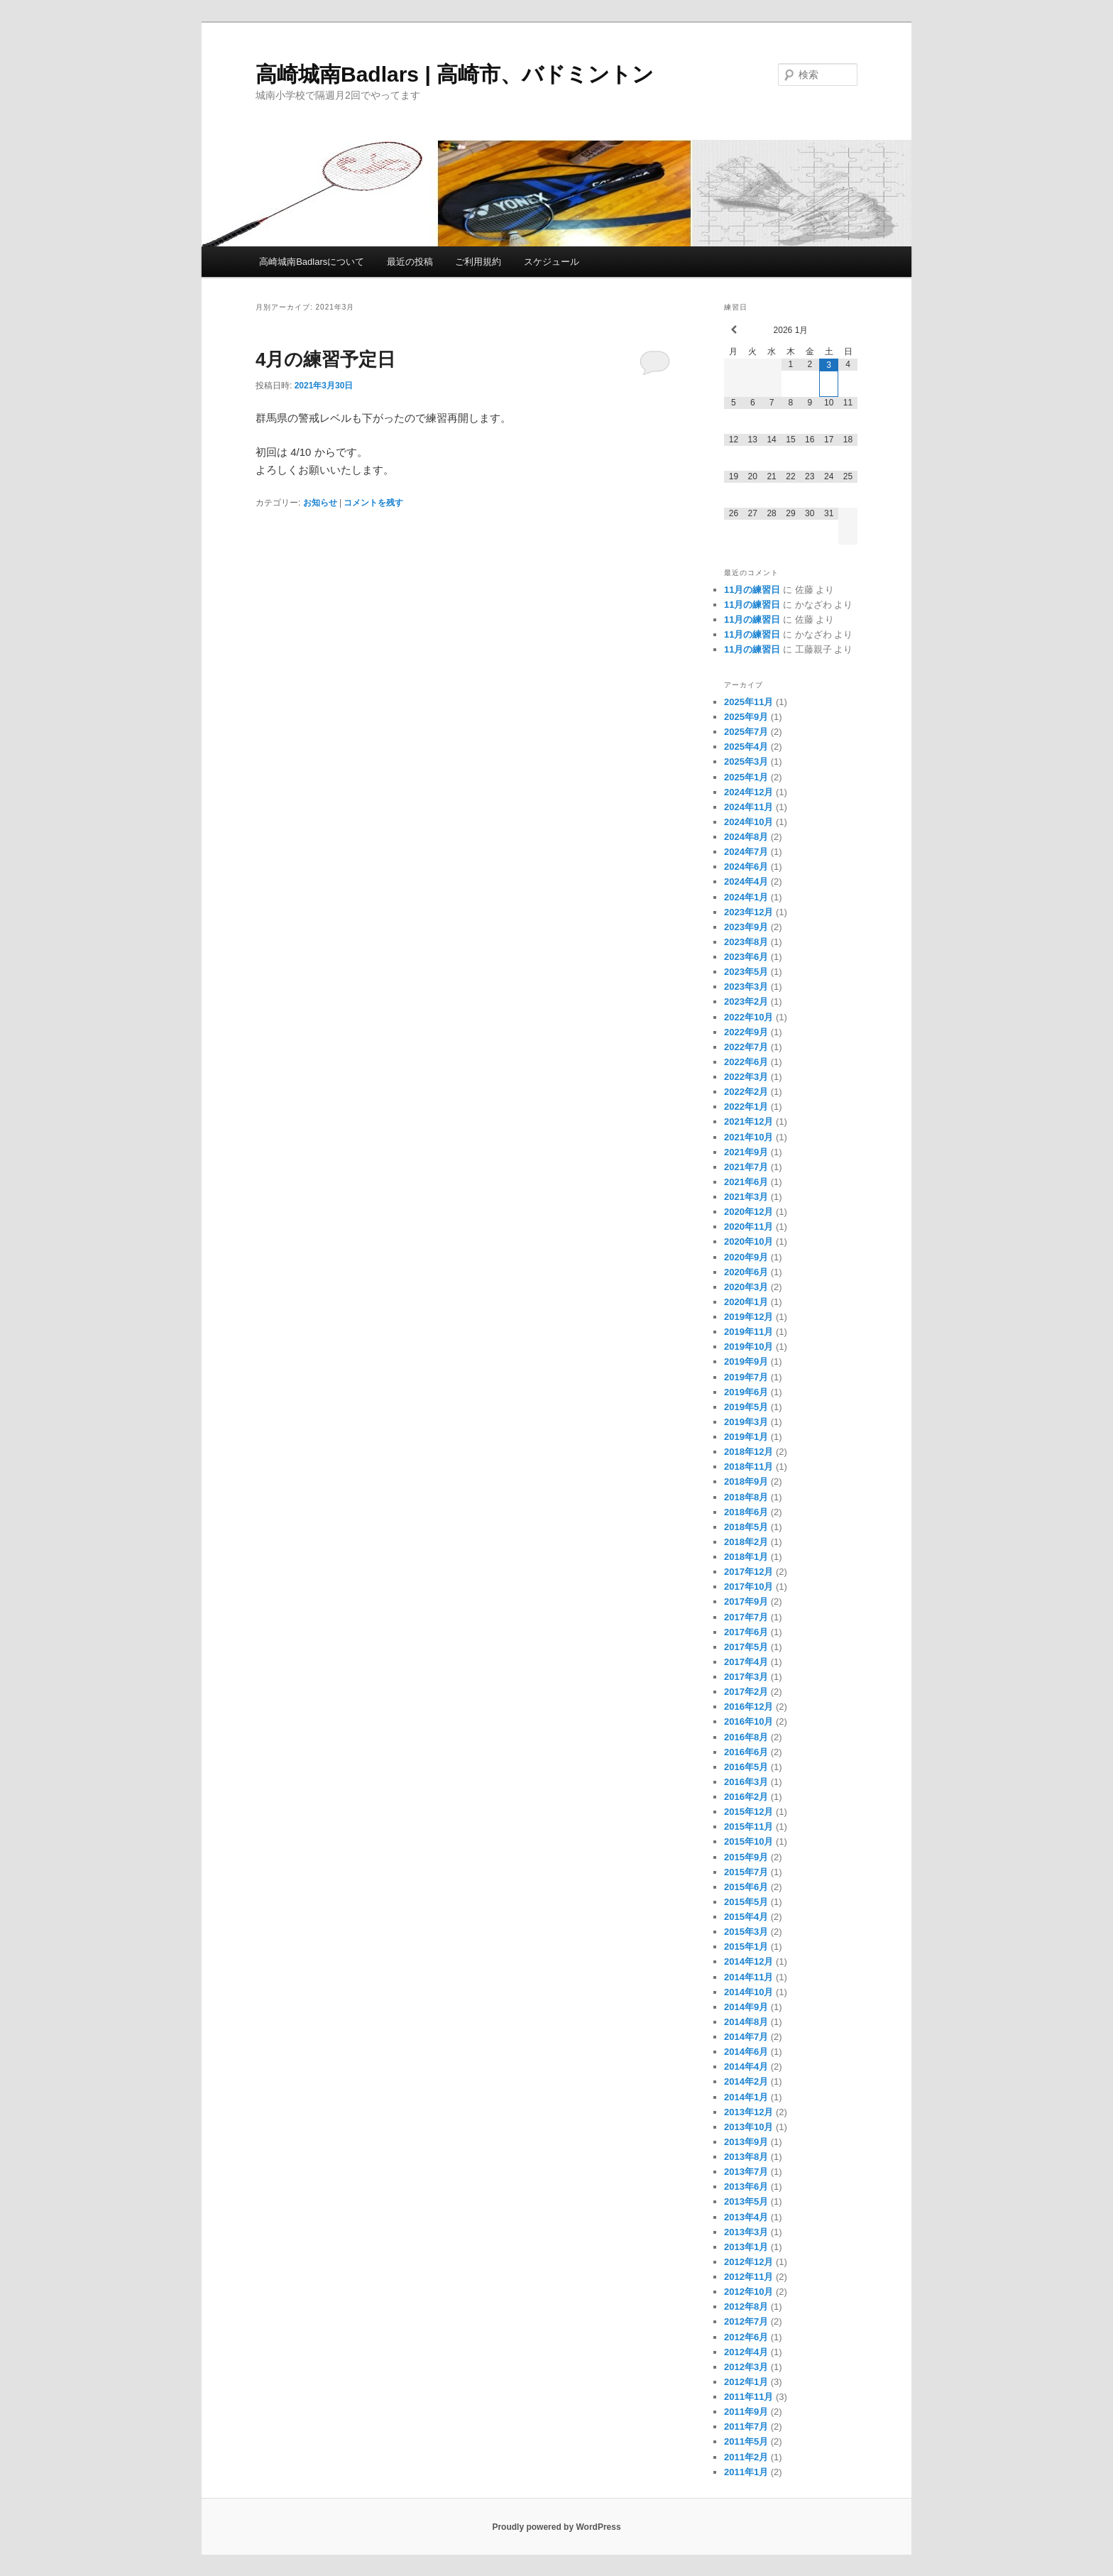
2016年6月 (746, 1752)
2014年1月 (746, 2097)
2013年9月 (746, 2141)
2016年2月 (746, 1796)
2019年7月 (746, 1377)
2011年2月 (746, 2457)
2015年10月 (748, 1841)
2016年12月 (748, 1706)
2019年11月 (748, 1331)
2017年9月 (746, 1601)
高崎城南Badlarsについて (311, 261)
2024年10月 (748, 822)
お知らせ (320, 503)
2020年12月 (748, 1211)
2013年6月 (746, 2186)
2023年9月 (746, 927)
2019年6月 (746, 1392)
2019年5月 (746, 1407)
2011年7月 (746, 2426)
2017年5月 (746, 1647)
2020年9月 (746, 1257)
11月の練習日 (752, 589)
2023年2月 (746, 1001)
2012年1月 (746, 2381)
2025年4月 (746, 746)
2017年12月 (748, 1571)
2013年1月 (746, 2247)
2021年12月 (748, 1121)
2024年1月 (746, 897)
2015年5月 (746, 1901)
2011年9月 (746, 2411)
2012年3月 (746, 2367)
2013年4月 (746, 2217)
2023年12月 (748, 912)
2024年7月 (746, 851)
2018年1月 (746, 1556)
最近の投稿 (410, 261)
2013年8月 (746, 2156)
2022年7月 (746, 1047)
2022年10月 (748, 1017)
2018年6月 (746, 1512)
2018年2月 (746, 1542)
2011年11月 (748, 2396)
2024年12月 (748, 792)
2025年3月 (746, 761)
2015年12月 (748, 1811)
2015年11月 (748, 1826)
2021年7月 (746, 1167)
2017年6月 (746, 1632)
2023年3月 (746, 986)
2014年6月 (746, 2051)
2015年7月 (746, 1872)
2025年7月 (746, 731)
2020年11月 (748, 1226)
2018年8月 (746, 1497)
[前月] (733, 329)
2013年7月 (746, 2171)
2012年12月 (748, 2261)
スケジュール (551, 261)
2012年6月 (746, 2337)
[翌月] (847, 329)
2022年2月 (746, 1091)
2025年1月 (746, 777)
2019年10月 (748, 1346)
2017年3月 (746, 1676)
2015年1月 (746, 1946)
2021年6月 (746, 1182)
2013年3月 (746, 2232)
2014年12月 (748, 1961)
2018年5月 (746, 1527)
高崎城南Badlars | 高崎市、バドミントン (455, 74)
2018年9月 (746, 1481)
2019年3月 (746, 1422)
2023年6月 (746, 956)
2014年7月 (746, 2036)
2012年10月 (748, 2291)
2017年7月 (746, 1617)
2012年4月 (746, 2352)
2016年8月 (746, 1737)
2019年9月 (746, 1361)
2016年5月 (746, 1767)
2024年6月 (746, 866)
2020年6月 (746, 1272)
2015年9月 (746, 1857)
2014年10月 (748, 1992)
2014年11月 (748, 1977)
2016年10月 (748, 1721)
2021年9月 (746, 1152)
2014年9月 (746, 2007)
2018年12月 (748, 1451)
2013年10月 (748, 2127)
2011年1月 (746, 2472)
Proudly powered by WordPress (556, 2527)
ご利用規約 (478, 261)
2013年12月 (748, 2112)
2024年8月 (746, 836)
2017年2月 (746, 1691)
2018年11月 (748, 1466)
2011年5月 (746, 2441)
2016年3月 (746, 1782)
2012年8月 (746, 2306)
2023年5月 (746, 971)
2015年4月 (746, 1916)
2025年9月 (746, 716)
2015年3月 (746, 1931)
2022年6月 (746, 1062)
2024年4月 (746, 881)
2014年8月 (746, 2021)
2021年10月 (748, 1137)
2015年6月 (746, 1887)
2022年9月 (746, 1032)
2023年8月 (746, 942)
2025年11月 (748, 702)
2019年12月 (748, 1316)
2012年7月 (746, 2321)
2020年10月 (748, 1241)
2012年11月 (748, 2276)
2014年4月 (746, 2066)
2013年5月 (746, 2201)
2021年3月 (746, 1196)
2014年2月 (746, 2081)
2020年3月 (746, 1287)
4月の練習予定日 (325, 359)
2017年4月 (746, 1662)
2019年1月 (746, 1436)
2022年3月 (746, 1076)
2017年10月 (748, 1586)
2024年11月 (748, 807)
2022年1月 (746, 1106)
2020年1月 (746, 1302)
